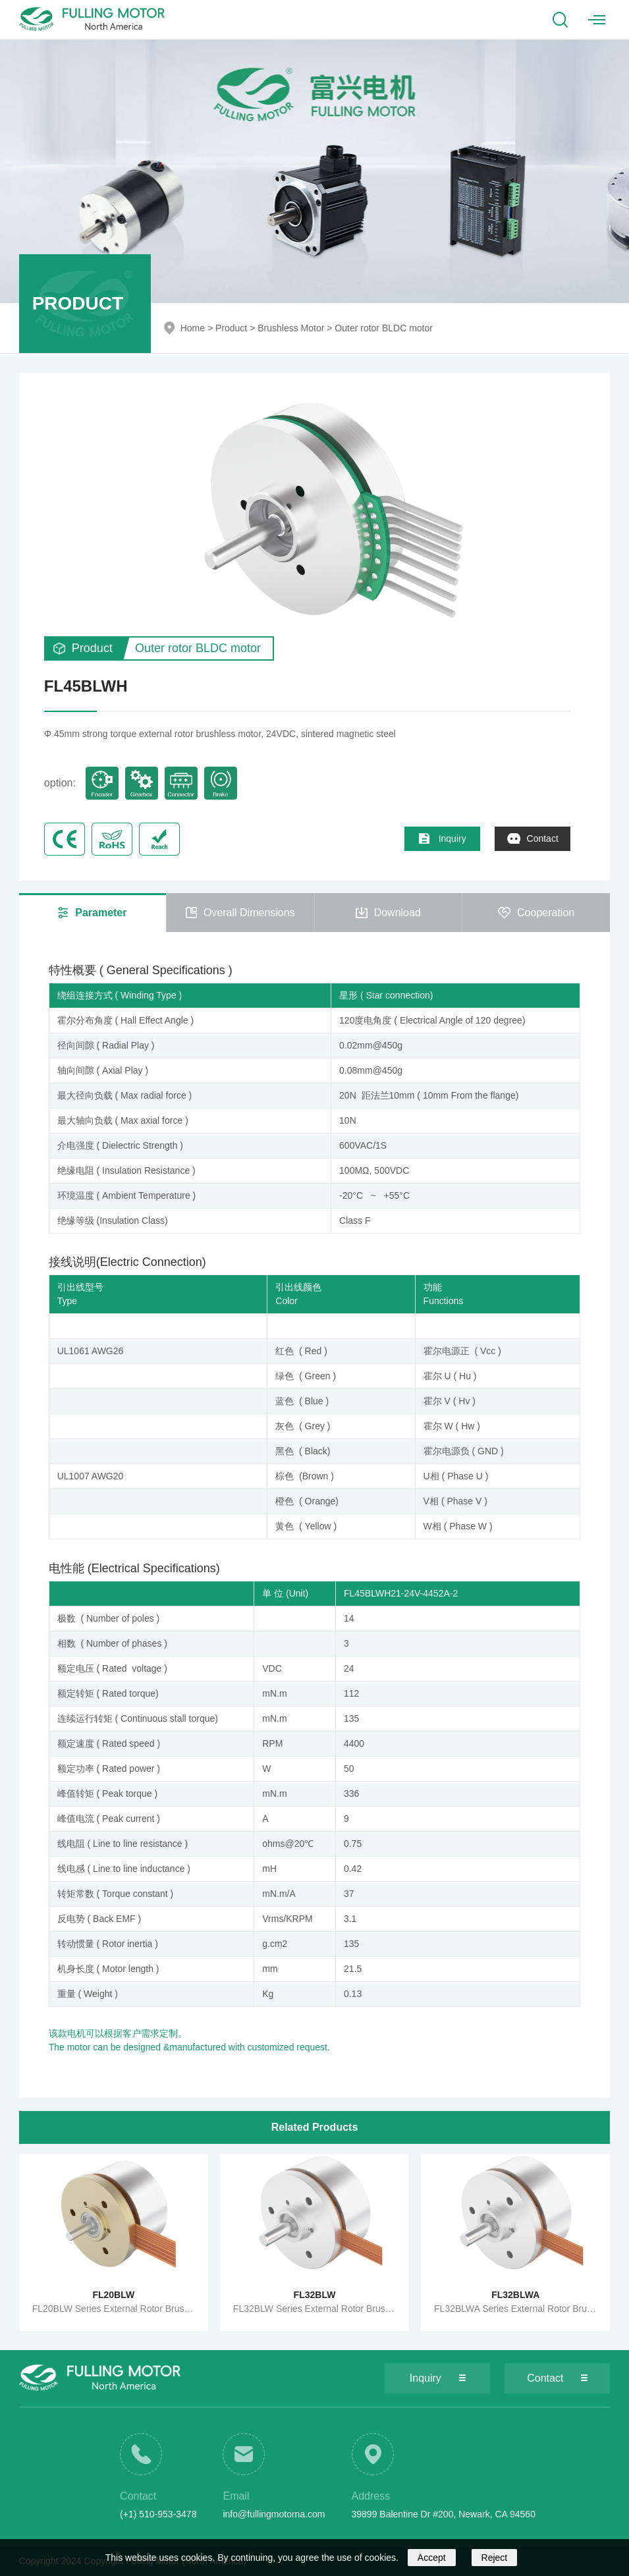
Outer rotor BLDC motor (384, 328)
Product (231, 328)
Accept (432, 2557)
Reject (494, 2557)
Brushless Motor (291, 328)
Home (192, 328)
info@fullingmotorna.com (274, 2514)
